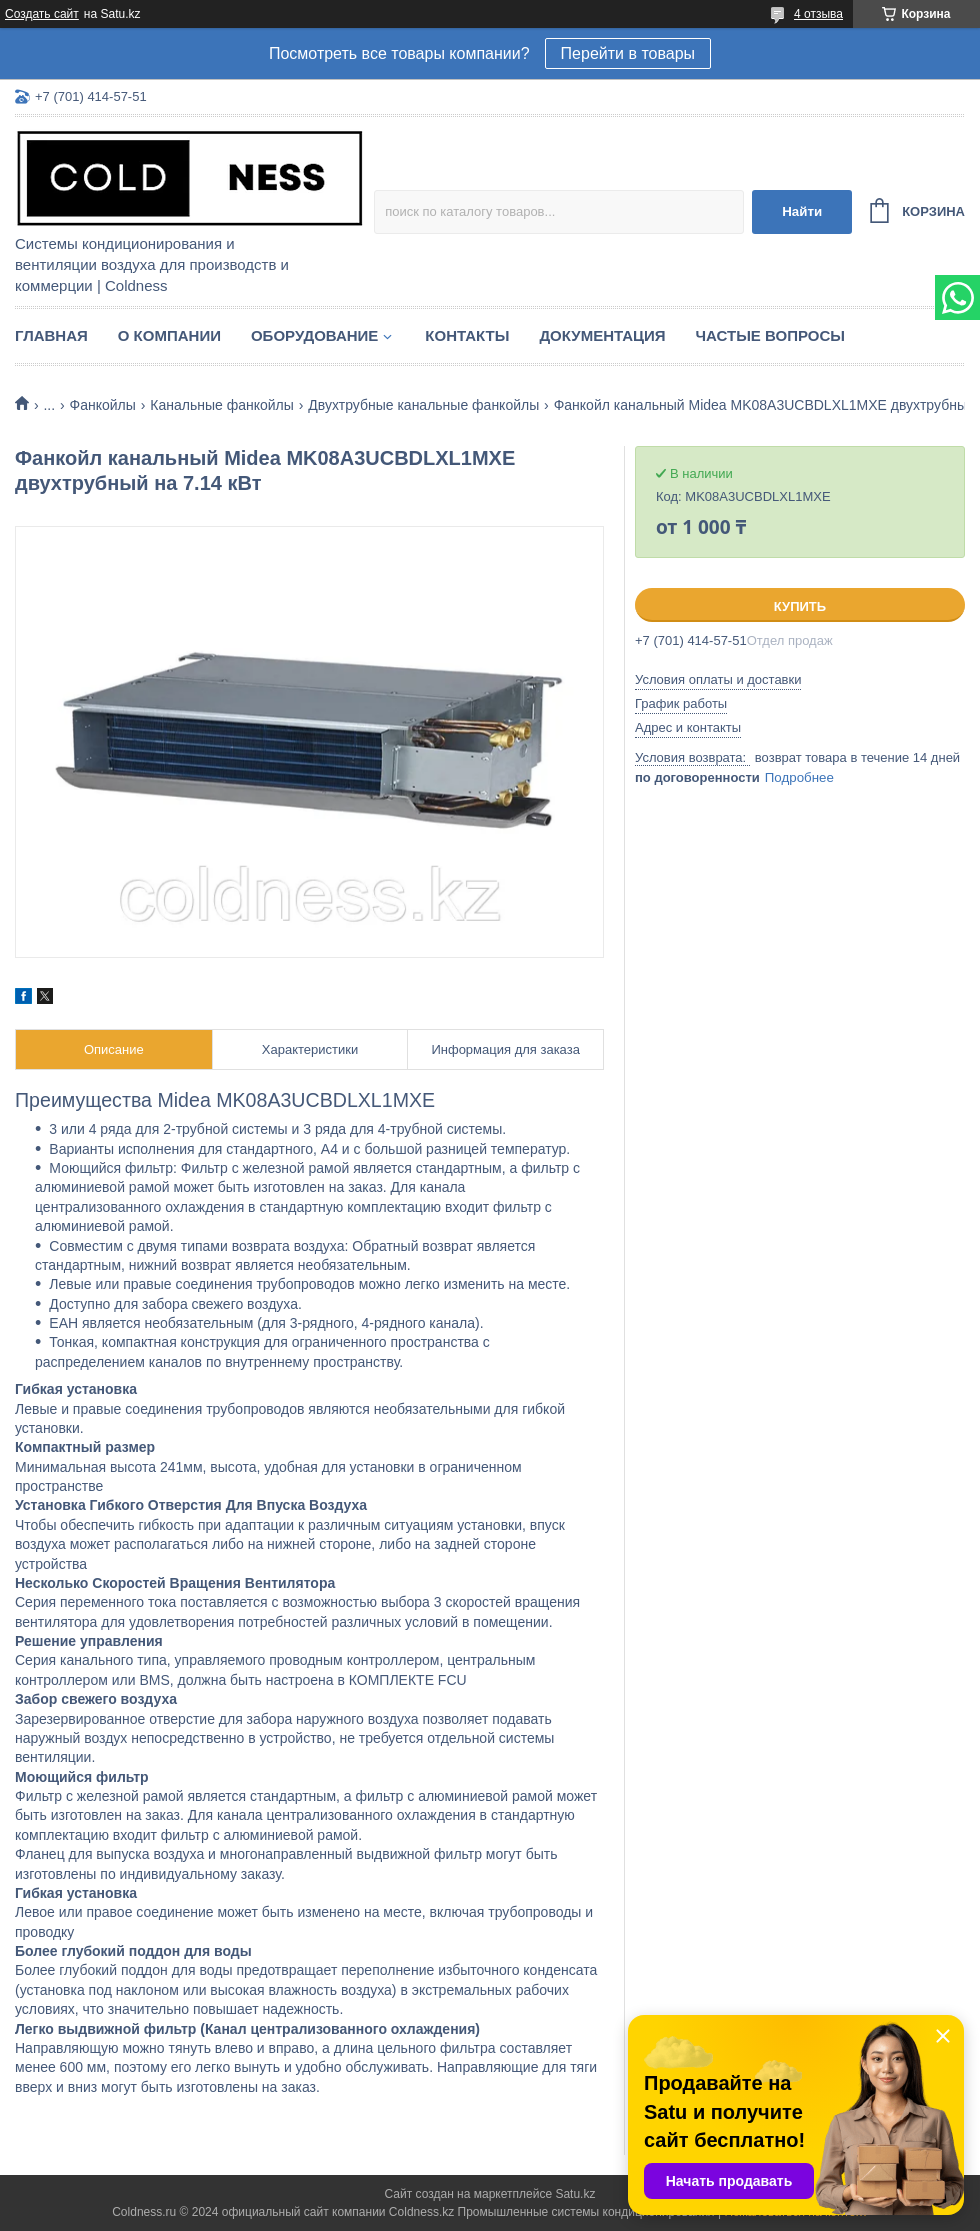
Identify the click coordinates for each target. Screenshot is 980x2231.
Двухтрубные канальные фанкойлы (423, 405)
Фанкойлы (103, 405)
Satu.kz (575, 2194)
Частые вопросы (770, 335)
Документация (602, 335)
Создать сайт (42, 14)
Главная (51, 335)
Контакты (467, 335)
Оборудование (314, 335)
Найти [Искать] (802, 211)
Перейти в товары (628, 53)
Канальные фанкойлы (222, 405)
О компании (169, 335)
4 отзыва (818, 14)
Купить (800, 606)
